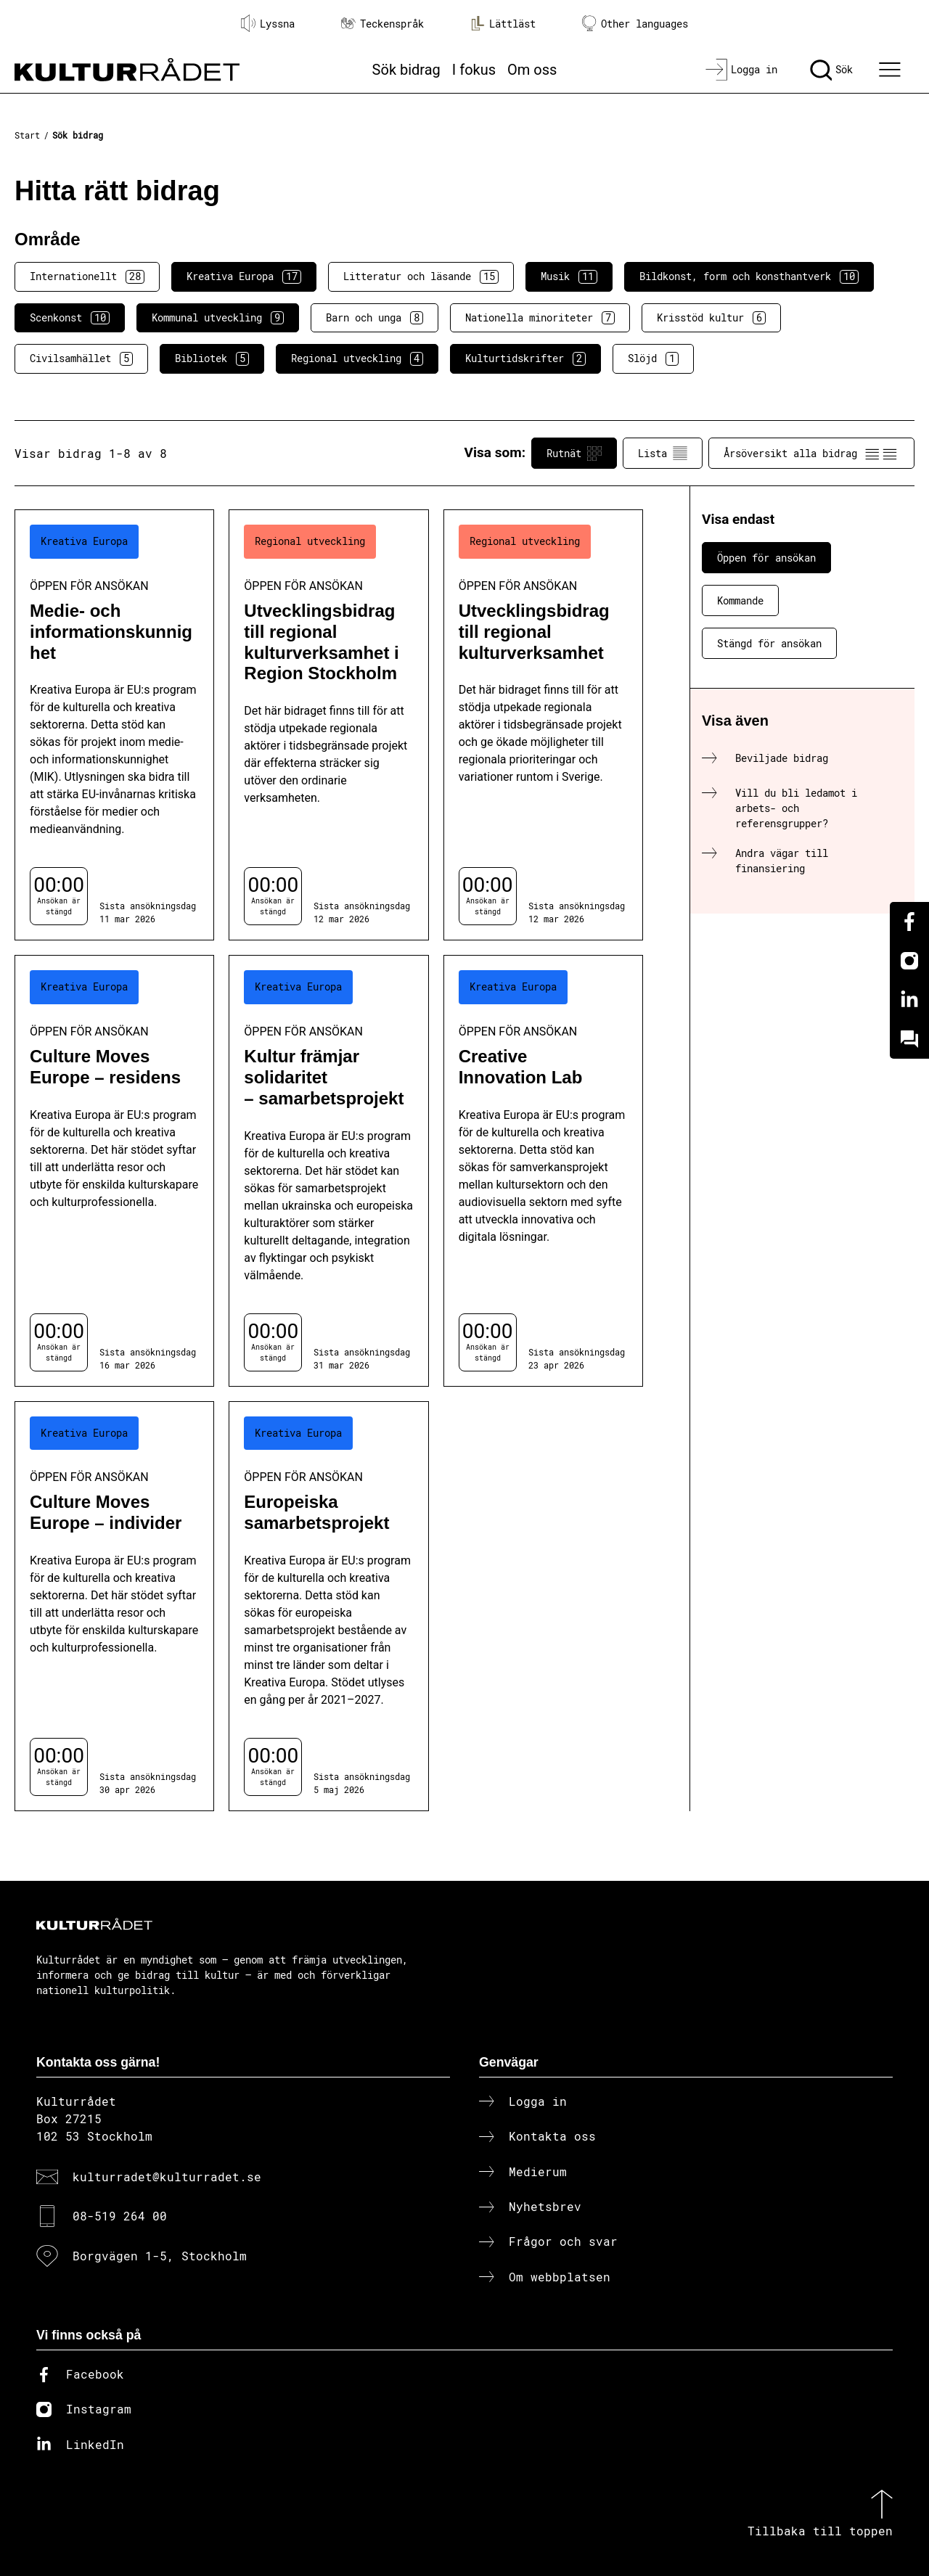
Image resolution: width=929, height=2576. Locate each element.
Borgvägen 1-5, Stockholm (160, 2255)
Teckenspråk (382, 23)
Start (27, 135)
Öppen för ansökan (766, 558)
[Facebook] (909, 921)
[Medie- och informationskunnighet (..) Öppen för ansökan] (114, 724)
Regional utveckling (357, 358)
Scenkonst (70, 318)
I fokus (474, 69)
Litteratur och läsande (421, 276)
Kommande (740, 600)
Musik (569, 276)
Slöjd (653, 358)
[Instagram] (909, 960)
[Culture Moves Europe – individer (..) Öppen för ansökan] (114, 1606)
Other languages (635, 23)
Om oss (532, 69)
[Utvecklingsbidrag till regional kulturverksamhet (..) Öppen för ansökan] (543, 724)
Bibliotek (212, 358)
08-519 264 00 (120, 2215)
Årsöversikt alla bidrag (811, 453)
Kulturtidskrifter (525, 358)
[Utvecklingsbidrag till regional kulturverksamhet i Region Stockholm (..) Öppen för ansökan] (328, 724)
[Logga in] (741, 69)
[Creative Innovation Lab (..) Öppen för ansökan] (543, 1170)
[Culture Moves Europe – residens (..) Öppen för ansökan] (114, 1170)
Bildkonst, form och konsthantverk (749, 276)
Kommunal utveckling (218, 318)
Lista (662, 453)
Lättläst (503, 23)
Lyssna (268, 23)
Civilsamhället (81, 358)
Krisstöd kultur (711, 318)
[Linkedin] (909, 1000)
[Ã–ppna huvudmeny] (892, 70)
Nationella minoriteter (540, 318)
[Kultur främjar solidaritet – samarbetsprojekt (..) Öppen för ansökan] (328, 1170)
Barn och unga (374, 318)
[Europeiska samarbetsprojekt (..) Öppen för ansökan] (328, 1606)
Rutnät (574, 453)
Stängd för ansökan (769, 643)
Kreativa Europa (244, 276)
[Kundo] (909, 1039)
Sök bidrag (406, 69)
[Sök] (831, 69)
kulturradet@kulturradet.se (167, 2176)
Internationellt (87, 276)
